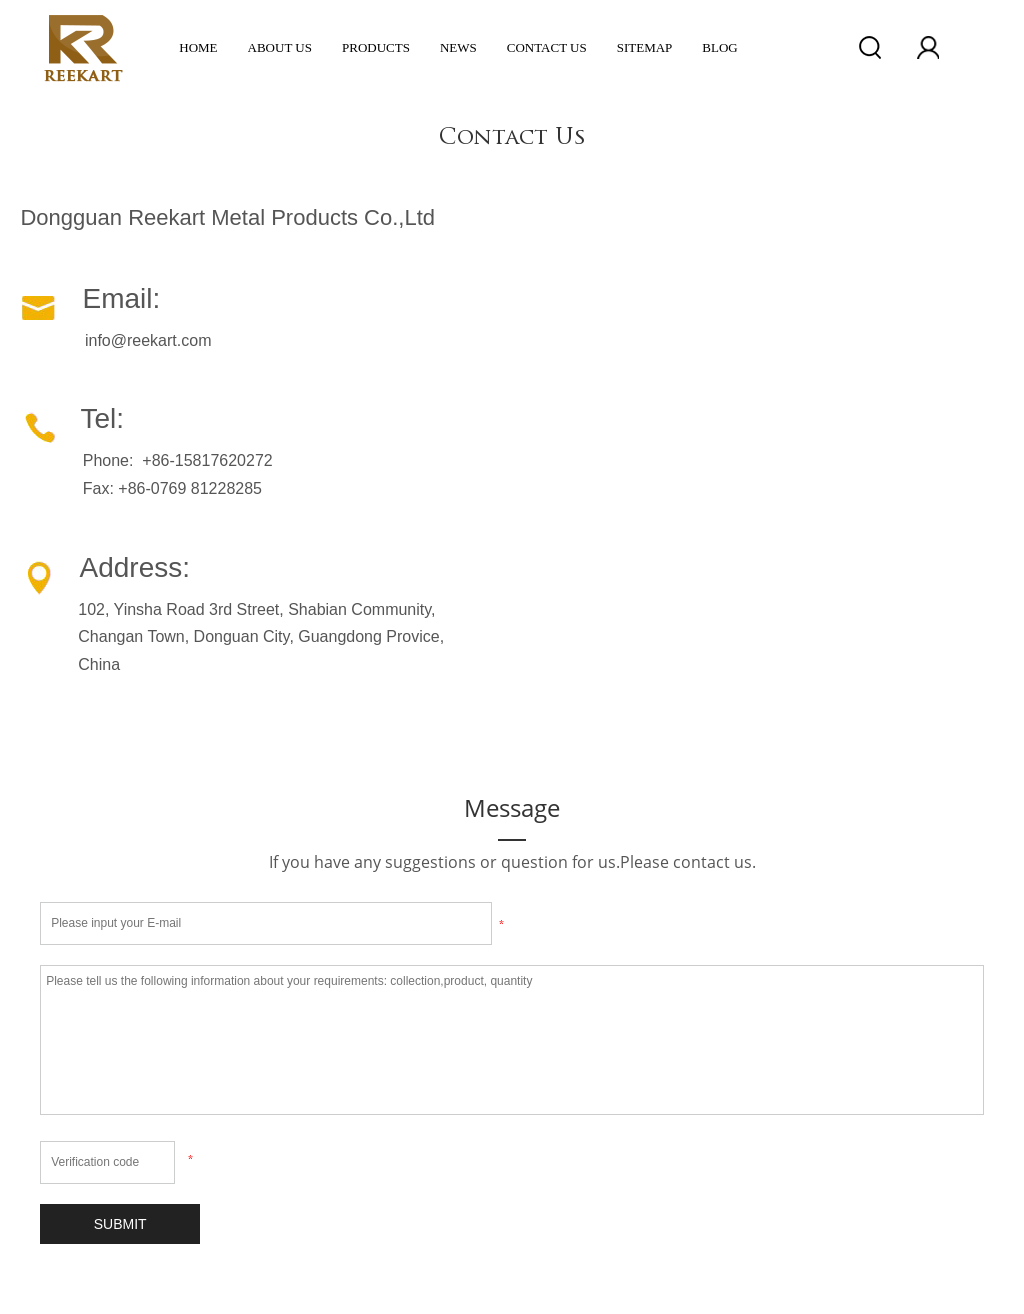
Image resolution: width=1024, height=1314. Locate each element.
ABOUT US (280, 47)
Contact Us (547, 47)
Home (198, 47)
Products (376, 47)
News (458, 47)
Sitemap (645, 47)
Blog (719, 47)
